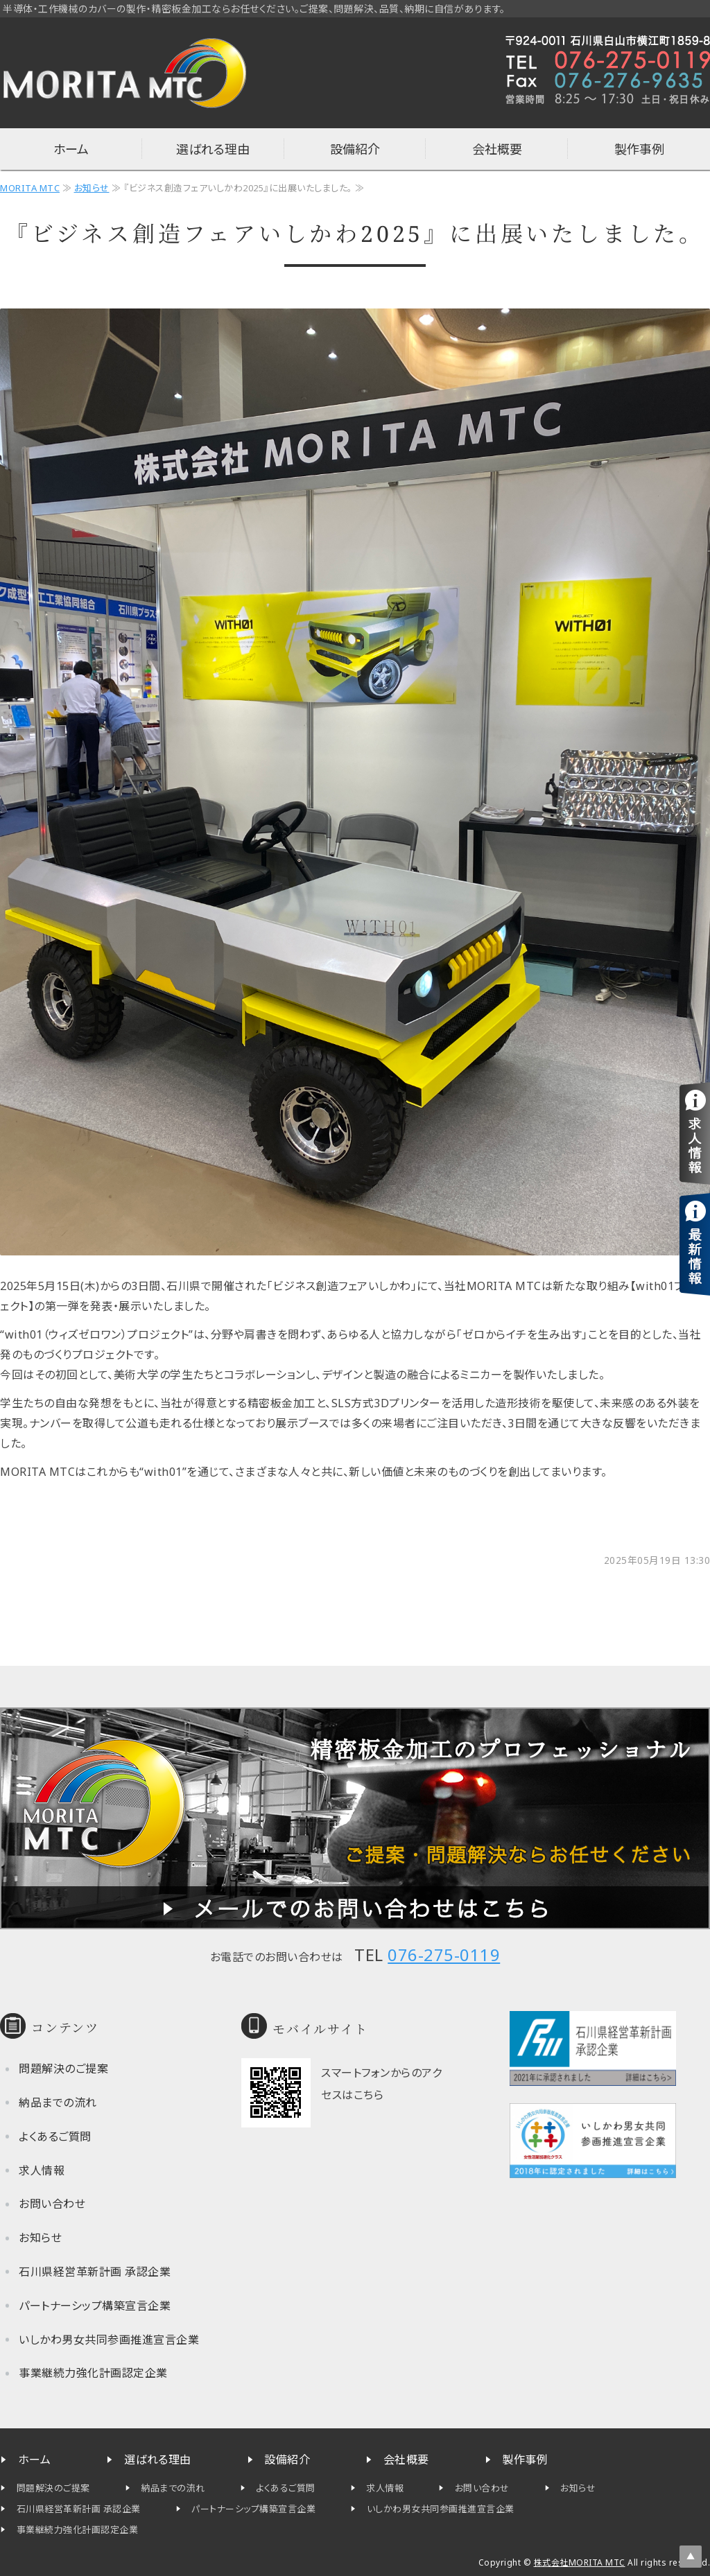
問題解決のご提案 (63, 2068)
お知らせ (92, 188)
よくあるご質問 (55, 2136)
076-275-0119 (444, 1954)
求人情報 (41, 2170)
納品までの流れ (58, 2102)
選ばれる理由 (213, 149)
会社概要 (497, 149)
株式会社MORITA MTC (579, 2562)
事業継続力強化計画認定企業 (93, 2373)
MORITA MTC (30, 188)
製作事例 (639, 149)
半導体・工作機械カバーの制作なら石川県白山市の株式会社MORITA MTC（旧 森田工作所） (125, 73)
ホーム (71, 149)
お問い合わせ (52, 2203)
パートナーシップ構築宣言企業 (95, 2305)
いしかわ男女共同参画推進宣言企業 (109, 2339)
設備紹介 (355, 149)
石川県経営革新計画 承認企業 (95, 2271)
